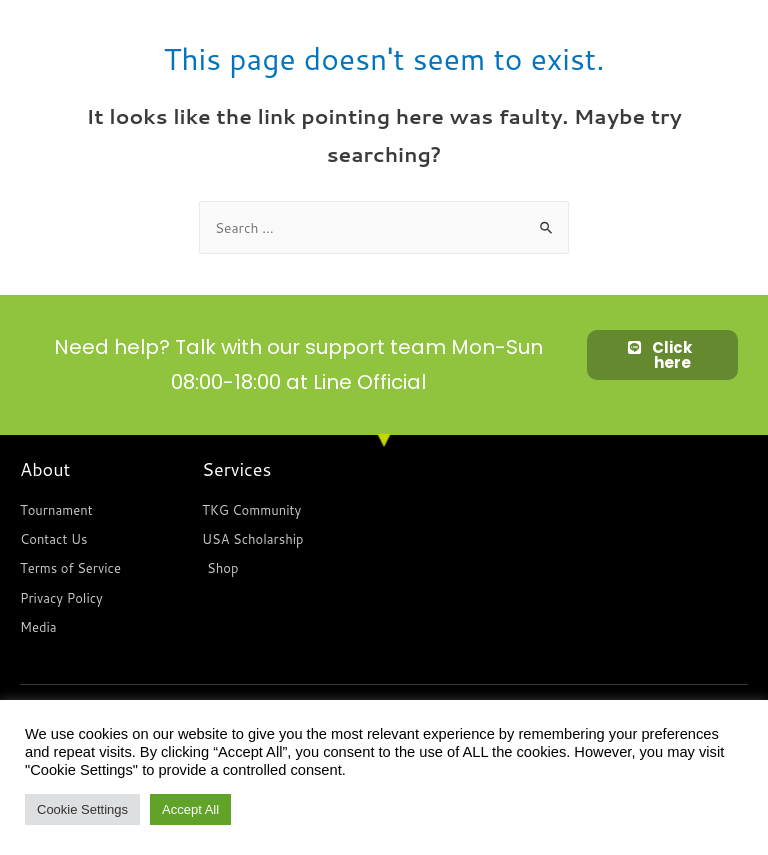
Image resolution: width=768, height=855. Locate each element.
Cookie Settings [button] (82, 809)
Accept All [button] (190, 809)
